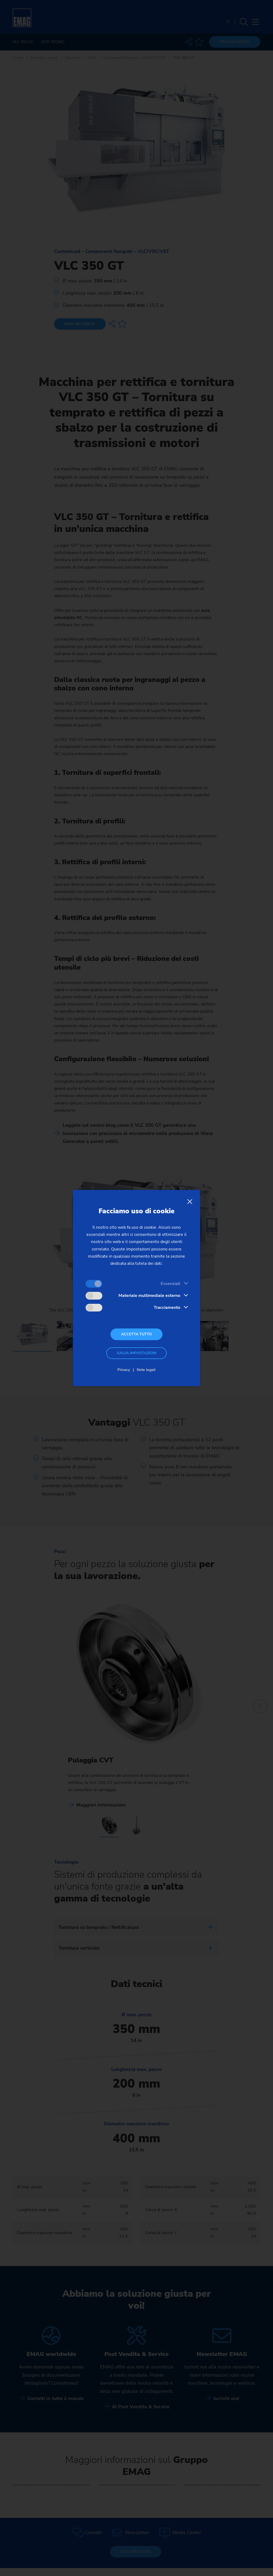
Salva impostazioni (136, 1353)
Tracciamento (167, 1307)
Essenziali (170, 1284)
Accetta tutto (136, 1334)
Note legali (146, 1369)
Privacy (123, 1369)
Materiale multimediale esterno (149, 1295)
